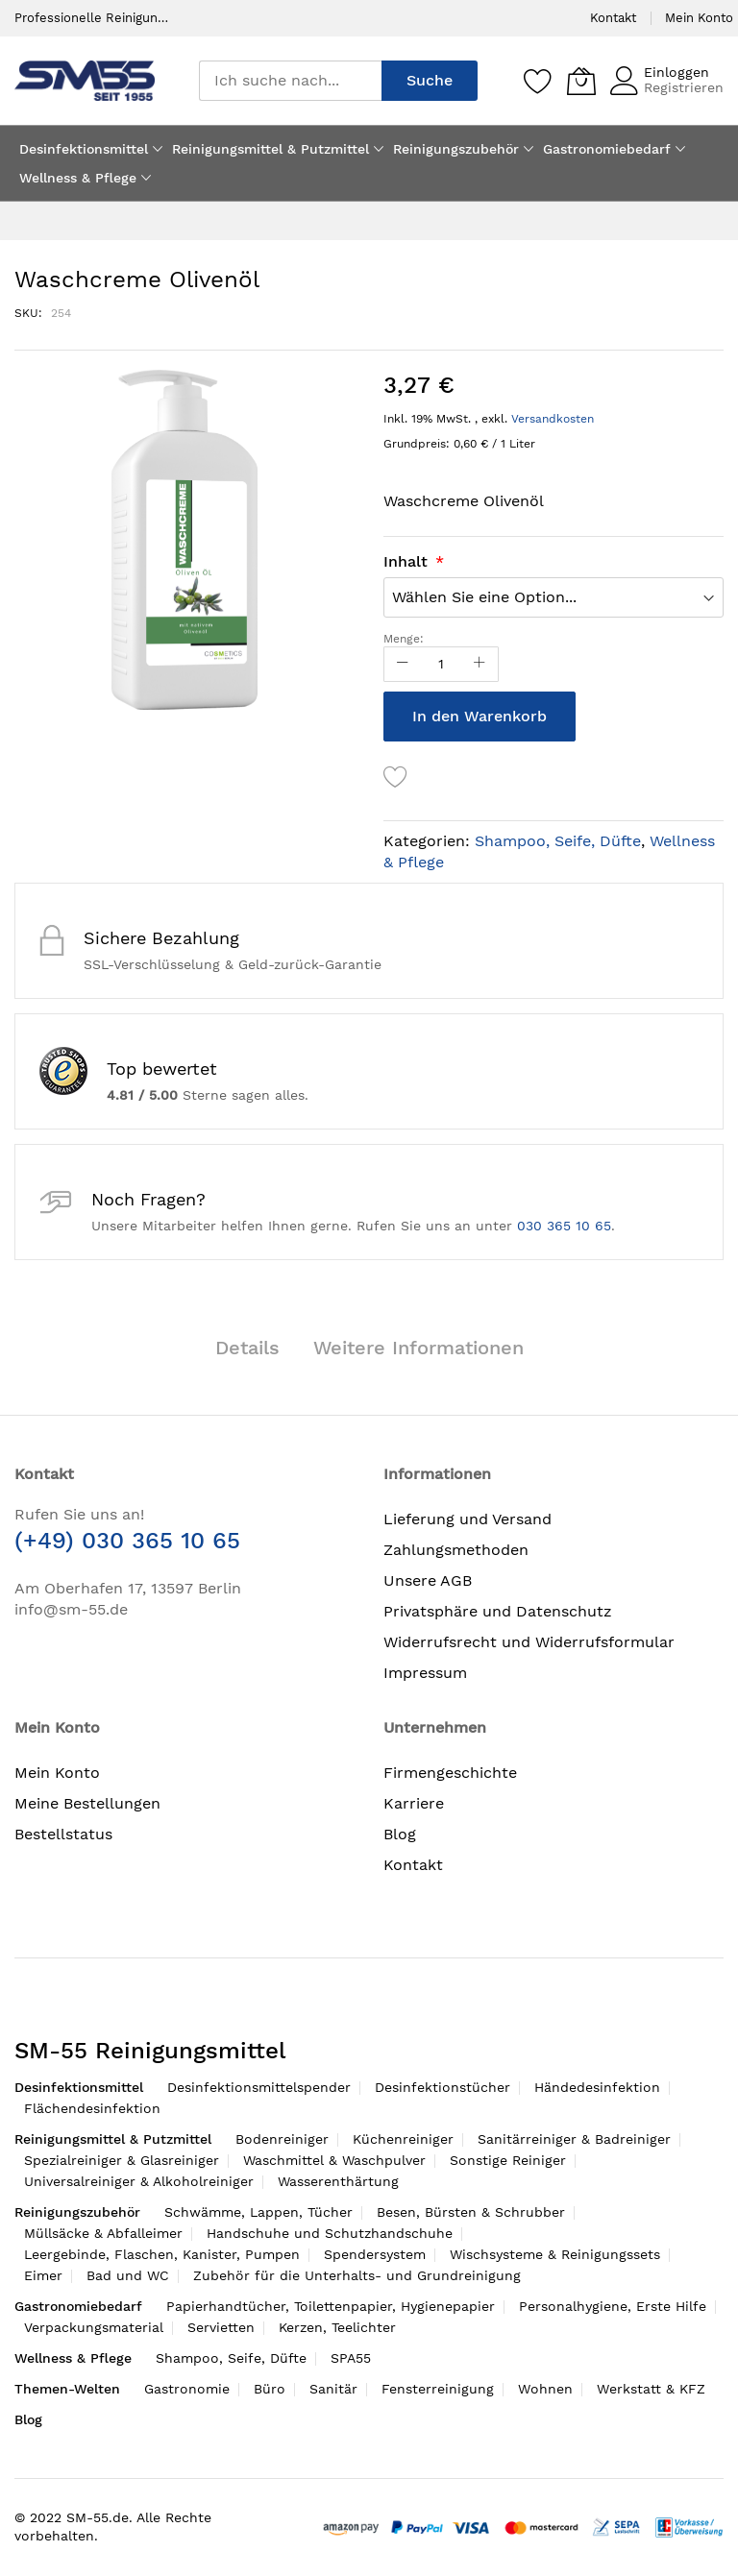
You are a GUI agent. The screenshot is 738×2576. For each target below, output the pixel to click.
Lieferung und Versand (467, 1519)
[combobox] (290, 81)
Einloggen (676, 72)
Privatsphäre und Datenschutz (497, 1611)
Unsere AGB (427, 1580)
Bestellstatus (63, 1834)
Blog (399, 1834)
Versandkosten (552, 418)
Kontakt (613, 18)
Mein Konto (699, 18)
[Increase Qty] (479, 664)
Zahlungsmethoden (456, 1550)
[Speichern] (538, 81)
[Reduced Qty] (402, 664)
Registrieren (684, 87)
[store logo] (84, 80)
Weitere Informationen (418, 1347)
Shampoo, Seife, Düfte (558, 841)
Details (247, 1347)
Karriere (413, 1803)
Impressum (425, 1673)
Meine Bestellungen (87, 1803)
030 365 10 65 (564, 1225)
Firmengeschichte (450, 1772)
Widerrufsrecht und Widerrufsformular (529, 1642)
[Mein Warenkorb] (581, 81)
